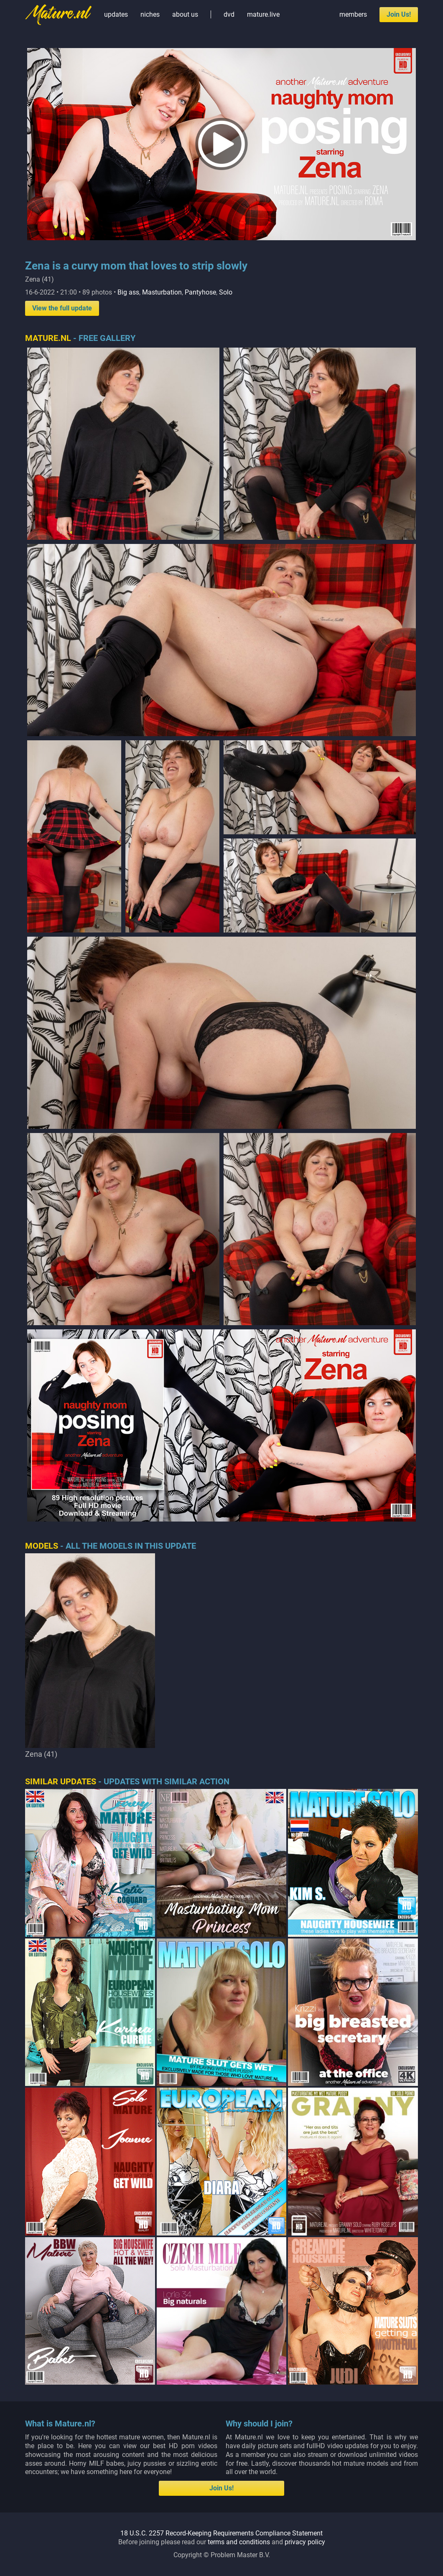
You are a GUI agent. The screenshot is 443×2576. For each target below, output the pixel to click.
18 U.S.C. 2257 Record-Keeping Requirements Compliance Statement (221, 2384)
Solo (225, 292)
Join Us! (399, 14)
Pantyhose (200, 292)
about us (185, 14)
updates (116, 14)
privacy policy (305, 2392)
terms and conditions (239, 2392)
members (353, 14)
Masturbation (162, 292)
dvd (229, 14)
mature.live (263, 14)
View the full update (62, 308)
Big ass (128, 292)
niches (150, 14)
